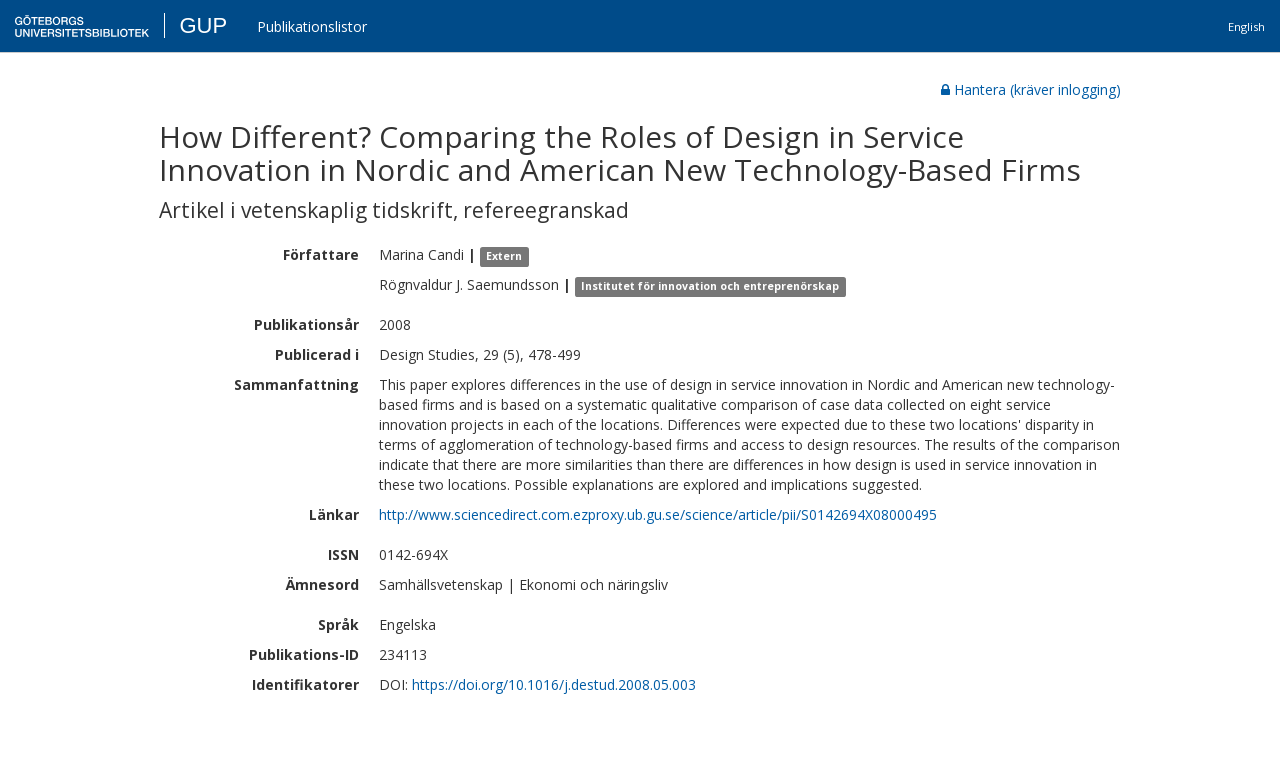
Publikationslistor (312, 26)
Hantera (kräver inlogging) (1031, 89)
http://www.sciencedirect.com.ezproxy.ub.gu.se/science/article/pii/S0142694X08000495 (658, 514)
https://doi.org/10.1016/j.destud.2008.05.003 (554, 684)
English (1246, 26)
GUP (203, 25)
